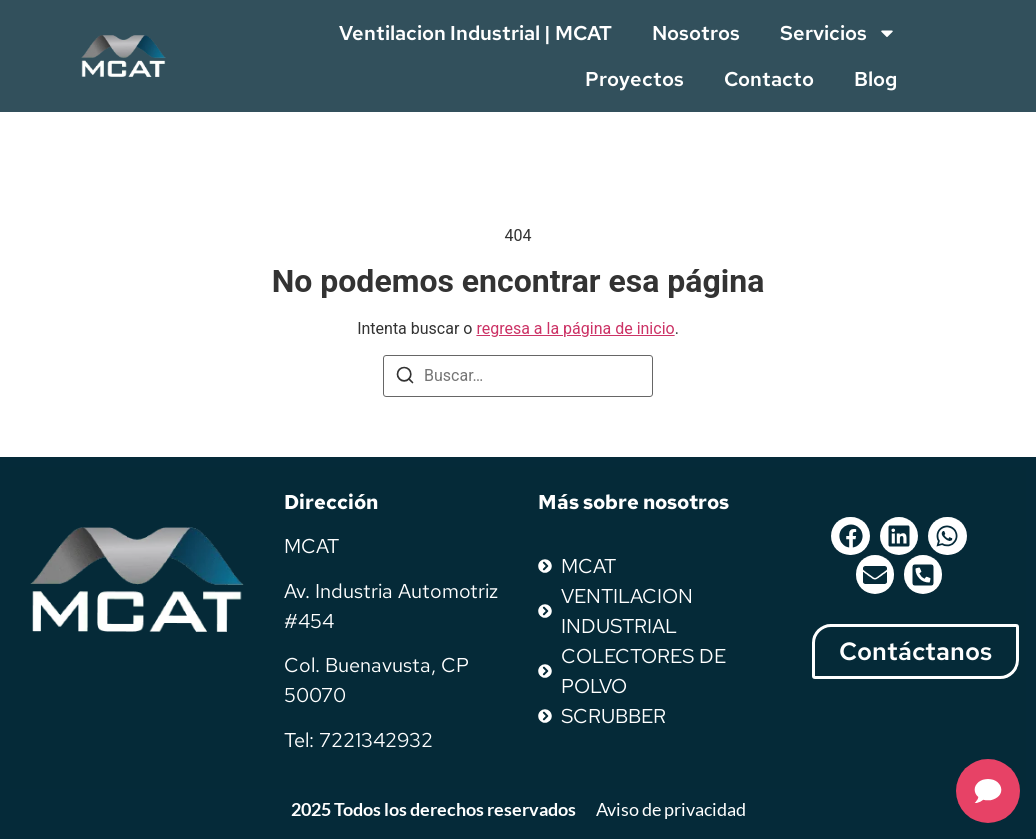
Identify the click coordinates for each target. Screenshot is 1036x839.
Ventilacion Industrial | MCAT (475, 33)
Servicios (838, 33)
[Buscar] (405, 378)
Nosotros (696, 33)
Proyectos (634, 79)
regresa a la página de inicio (575, 328)
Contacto (769, 79)
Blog (875, 79)
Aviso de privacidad (671, 809)
